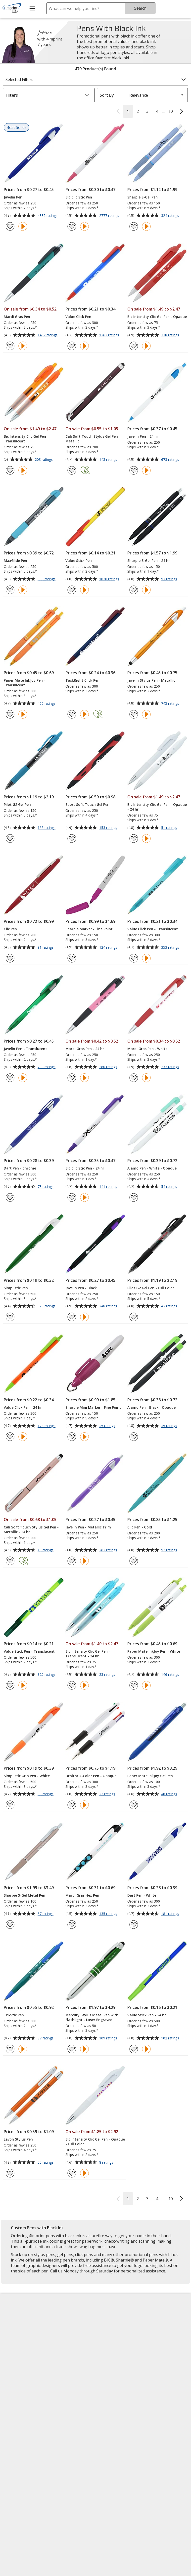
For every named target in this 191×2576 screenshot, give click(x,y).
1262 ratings (109, 335)
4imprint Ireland (161, 2352)
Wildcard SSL (109, 2469)
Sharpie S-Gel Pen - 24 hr (148, 560)
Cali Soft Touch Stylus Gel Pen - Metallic (92, 438)
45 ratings (107, 1426)
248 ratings (108, 1306)
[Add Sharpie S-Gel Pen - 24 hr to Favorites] (134, 590)
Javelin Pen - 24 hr (142, 436)
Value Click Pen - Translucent (152, 929)
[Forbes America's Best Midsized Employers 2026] (24, 2512)
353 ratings (170, 947)
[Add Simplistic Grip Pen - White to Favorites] (10, 1805)
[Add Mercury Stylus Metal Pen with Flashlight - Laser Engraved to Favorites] (72, 2049)
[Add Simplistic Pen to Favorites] (10, 1317)
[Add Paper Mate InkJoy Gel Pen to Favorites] (134, 1805)
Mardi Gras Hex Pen (82, 1895)
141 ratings (108, 1187)
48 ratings (169, 1794)
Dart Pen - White (141, 1895)
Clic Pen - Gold (139, 1527)
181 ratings (170, 1914)
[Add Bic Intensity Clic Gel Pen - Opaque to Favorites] (134, 346)
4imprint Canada (161, 2328)
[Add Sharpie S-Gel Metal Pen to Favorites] (10, 1924)
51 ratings (169, 828)
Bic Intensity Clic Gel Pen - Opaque (157, 316)
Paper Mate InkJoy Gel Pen (150, 1775)
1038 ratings (109, 579)
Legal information (114, 2512)
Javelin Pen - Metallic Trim (88, 1527)
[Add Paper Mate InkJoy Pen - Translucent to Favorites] (10, 714)
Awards (59, 2328)
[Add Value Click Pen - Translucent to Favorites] (134, 958)
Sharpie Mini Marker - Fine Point (93, 1407)
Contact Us (15, 2340)
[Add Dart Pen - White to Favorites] (134, 1924)
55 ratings (46, 2162)
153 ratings (108, 828)
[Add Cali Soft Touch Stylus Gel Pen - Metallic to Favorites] (72, 470)
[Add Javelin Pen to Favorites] (10, 226)
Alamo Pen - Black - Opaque (151, 1407)
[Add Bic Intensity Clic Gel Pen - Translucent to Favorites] (10, 470)
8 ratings (106, 2162)
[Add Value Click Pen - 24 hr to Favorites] (10, 1437)
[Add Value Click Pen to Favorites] (72, 346)
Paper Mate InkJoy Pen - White (153, 1651)
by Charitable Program (117, 2348)
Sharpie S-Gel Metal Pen (24, 1895)
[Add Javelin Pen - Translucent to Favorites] (10, 1078)
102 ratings (170, 2038)
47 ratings (169, 1306)
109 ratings (108, 2038)
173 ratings (47, 1426)
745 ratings (170, 704)
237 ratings (170, 1067)
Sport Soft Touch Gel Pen (87, 804)
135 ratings (108, 1914)
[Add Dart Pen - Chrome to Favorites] (10, 1197)
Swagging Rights (68, 2400)
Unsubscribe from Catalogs (22, 2427)
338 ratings (170, 335)
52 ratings (169, 1550)
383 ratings (47, 579)
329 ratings (47, 1306)
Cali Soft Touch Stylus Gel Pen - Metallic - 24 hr (31, 1529)
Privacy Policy (18, 2378)
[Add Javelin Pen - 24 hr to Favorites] (134, 470)
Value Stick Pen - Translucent (29, 1651)
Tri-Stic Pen (14, 2015)
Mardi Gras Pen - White (147, 1048)
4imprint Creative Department (115, 2319)
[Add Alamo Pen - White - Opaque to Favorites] (134, 1197)
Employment (17, 2352)
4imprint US (157, 2316)
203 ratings (44, 460)
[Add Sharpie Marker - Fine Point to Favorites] (72, 958)
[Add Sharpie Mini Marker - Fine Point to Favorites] (72, 1437)
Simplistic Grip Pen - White (27, 1775)
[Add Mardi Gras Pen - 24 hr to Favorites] (72, 1078)
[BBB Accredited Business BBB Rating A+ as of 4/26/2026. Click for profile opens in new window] (122, 2481)
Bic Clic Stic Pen (78, 197)
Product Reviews (67, 2376)
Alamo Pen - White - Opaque (152, 1168)
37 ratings (46, 1914)
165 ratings (47, 828)
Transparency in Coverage (68, 2416)
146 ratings (170, 1675)
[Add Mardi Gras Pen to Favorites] (10, 346)
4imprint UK (157, 2340)
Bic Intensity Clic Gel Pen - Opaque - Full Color (95, 2141)
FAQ (56, 2352)
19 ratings (46, 1550)
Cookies (13, 2412)
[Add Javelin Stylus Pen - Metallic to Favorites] (134, 714)
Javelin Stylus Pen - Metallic (151, 680)
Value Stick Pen (78, 560)
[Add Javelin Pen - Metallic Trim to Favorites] (72, 1561)
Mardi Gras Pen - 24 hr (84, 1048)
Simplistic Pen (16, 1288)
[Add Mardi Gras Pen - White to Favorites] (134, 1078)
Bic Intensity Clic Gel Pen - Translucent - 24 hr (87, 1653)
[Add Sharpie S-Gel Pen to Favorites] (134, 226)
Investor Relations (23, 2366)
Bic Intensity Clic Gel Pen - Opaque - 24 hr (157, 807)
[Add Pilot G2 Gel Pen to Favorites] (10, 838)
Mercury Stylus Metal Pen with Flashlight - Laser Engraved (91, 2017)
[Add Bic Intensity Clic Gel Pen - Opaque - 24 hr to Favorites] (134, 838)
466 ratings (47, 704)
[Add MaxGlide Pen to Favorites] (10, 590)
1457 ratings (48, 335)
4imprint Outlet (160, 2369)
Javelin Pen (13, 197)
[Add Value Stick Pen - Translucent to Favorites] (10, 1685)
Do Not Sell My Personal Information (23, 2395)
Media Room (64, 2364)
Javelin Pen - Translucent (25, 1048)
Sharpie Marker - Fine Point (89, 929)
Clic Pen (10, 929)
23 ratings (107, 1675)
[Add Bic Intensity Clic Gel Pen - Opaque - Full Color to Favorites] (72, 2173)
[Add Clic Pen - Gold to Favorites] (134, 1561)
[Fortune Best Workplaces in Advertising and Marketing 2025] (19, 2468)
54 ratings (169, 1187)
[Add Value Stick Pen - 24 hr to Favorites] (134, 2049)
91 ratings (46, 947)
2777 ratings (109, 216)
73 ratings (46, 1187)
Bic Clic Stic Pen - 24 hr (84, 1168)
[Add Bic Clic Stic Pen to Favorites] (72, 226)
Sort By (107, 95)
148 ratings (108, 460)
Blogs (57, 2340)
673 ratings (170, 460)
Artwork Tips (111, 2334)
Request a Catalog (69, 2388)
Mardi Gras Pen (17, 316)
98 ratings (46, 1794)
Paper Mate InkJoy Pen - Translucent (24, 682)
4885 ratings (48, 216)
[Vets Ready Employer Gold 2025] (51, 2468)
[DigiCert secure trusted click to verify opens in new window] (118, 2455)
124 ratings (108, 947)
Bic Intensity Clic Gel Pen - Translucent (26, 438)
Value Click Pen (78, 316)
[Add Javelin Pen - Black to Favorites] (72, 1317)
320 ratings (47, 1675)
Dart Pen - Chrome (20, 1168)
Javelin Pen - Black (81, 1288)
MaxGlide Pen (15, 560)
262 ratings (108, 1550)
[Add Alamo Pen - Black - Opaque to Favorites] (134, 1437)
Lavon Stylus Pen (18, 2139)
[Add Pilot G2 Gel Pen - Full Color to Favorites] (134, 1317)
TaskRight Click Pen (82, 680)
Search (140, 8)
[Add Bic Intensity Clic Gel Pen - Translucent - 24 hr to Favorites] (72, 1685)
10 (170, 111)
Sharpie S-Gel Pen (142, 197)
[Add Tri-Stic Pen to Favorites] (10, 2049)
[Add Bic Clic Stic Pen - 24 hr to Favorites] (72, 1197)
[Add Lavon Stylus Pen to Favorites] (10, 2173)
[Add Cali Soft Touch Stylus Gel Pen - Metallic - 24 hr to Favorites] (10, 1561)
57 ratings (169, 579)
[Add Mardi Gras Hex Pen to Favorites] (72, 1924)
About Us (14, 2316)
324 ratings (170, 216)
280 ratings (47, 1067)
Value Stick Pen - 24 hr (146, 2015)
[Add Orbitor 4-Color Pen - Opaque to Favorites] (72, 1805)
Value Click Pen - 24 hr (23, 1407)
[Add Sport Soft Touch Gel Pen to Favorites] (72, 838)
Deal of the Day (160, 2381)
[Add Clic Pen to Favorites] (10, 958)
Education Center (68, 2316)
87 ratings (46, 2038)
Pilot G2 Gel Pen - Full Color (150, 1288)
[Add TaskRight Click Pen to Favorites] (72, 714)
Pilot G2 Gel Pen (17, 804)
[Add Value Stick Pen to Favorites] (72, 590)
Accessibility (16, 2328)
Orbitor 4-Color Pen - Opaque (90, 1775)
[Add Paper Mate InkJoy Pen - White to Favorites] (134, 1685)
